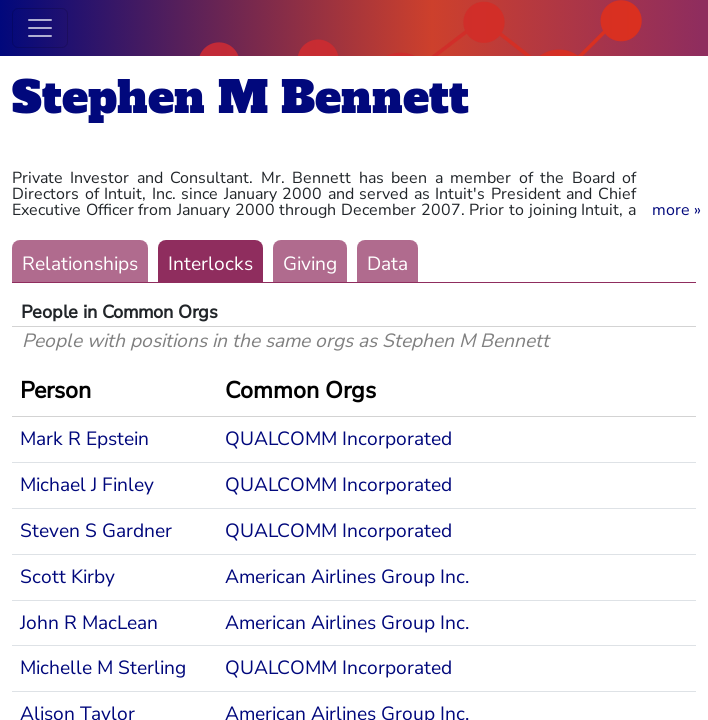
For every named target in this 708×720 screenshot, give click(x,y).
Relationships (80, 264)
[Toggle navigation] (40, 28)
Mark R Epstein (84, 439)
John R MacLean (89, 623)
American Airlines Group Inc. (347, 577)
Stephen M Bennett (240, 97)
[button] (676, 210)
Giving (310, 264)
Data (387, 264)
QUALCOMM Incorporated (338, 439)
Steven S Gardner (96, 531)
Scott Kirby (67, 577)
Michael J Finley (87, 485)
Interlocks (210, 264)
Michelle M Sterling (103, 668)
